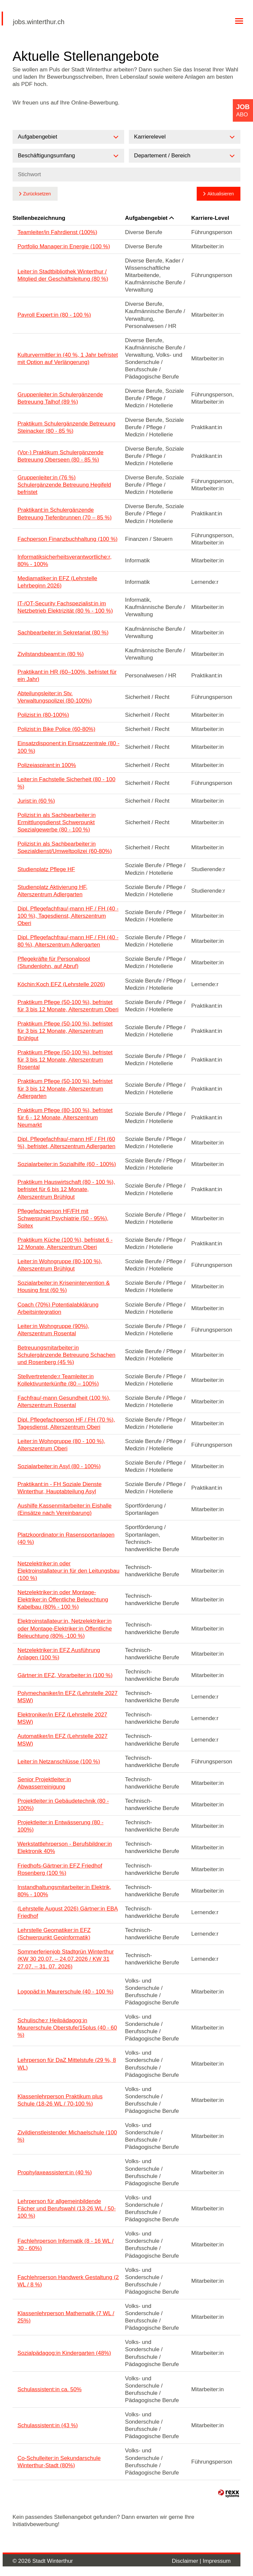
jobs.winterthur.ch (39, 21)
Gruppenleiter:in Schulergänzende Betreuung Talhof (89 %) (60, 398)
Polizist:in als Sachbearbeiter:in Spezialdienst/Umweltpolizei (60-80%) (65, 847)
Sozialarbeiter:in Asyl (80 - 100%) (59, 1466)
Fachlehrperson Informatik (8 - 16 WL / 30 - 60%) (66, 2244)
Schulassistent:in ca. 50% (50, 2389)
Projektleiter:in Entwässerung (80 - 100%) (61, 1826)
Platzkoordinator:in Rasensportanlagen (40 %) (66, 1538)
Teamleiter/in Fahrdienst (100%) (57, 232)
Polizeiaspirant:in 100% (47, 765)
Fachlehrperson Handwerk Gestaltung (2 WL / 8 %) (68, 2281)
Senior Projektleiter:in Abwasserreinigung (44, 1783)
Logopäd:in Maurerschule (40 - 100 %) (66, 1992)
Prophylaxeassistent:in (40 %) (55, 2172)
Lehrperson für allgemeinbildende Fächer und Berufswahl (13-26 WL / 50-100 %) (67, 2208)
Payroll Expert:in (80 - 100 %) (54, 315)
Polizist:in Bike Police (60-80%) (56, 729)
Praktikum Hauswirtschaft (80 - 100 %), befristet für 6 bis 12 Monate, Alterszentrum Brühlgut (66, 1189)
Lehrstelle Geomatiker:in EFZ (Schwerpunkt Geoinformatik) (54, 1934)
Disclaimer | (187, 2561)
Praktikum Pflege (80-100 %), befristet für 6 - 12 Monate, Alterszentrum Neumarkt (65, 1117)
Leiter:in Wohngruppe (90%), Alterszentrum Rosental (53, 1330)
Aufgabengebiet (149, 218)
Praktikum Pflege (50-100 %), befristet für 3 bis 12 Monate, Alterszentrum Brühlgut (65, 1031)
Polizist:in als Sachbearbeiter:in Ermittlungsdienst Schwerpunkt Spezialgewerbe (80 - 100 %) (57, 822)
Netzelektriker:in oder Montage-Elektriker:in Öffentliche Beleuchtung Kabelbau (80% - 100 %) (63, 1599)
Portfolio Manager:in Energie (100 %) (64, 246)
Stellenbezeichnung (39, 218)
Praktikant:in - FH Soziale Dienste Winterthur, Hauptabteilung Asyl (60, 1488)
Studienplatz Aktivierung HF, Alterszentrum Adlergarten (53, 891)
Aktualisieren (220, 193)
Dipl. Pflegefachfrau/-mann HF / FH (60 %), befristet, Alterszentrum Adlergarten (67, 1142)
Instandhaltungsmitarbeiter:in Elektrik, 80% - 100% (64, 1891)
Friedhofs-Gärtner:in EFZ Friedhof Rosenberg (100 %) (60, 1869)
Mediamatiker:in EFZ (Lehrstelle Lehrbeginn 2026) (57, 582)
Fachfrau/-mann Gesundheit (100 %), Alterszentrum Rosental (64, 1401)
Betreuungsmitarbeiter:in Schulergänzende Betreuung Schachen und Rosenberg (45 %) (67, 1355)
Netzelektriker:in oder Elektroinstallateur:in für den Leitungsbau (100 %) (69, 1570)
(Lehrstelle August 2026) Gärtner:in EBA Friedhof (68, 1912)
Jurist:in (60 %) (36, 801)
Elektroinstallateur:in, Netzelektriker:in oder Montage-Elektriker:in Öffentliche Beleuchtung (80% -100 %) (65, 1628)
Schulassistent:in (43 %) (48, 2425)
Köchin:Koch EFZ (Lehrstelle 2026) (61, 984)
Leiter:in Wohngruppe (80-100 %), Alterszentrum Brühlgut (60, 1265)
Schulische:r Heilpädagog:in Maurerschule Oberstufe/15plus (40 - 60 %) (67, 2027)
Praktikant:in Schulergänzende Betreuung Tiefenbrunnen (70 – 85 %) (65, 513)
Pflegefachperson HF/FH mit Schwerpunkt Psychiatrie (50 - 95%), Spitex (63, 1218)
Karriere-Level (210, 218)
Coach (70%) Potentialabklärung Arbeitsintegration (58, 1308)
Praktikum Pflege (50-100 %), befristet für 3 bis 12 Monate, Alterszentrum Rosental (65, 1059)
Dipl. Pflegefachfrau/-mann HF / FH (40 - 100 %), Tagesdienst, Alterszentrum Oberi (68, 916)
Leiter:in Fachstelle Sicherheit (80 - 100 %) (67, 783)
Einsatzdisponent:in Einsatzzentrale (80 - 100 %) (69, 747)
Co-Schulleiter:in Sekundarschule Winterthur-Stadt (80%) (59, 2462)
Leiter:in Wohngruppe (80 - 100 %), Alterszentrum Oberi (61, 1445)
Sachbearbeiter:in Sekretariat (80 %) (63, 632)
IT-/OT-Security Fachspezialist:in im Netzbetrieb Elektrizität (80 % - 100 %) (65, 607)
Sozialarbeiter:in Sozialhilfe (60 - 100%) (67, 1164)
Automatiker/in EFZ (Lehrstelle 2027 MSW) (63, 1740)
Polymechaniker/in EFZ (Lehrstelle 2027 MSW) (68, 1697)
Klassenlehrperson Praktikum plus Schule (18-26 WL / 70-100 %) (60, 2100)
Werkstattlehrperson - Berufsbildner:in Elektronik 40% (65, 1847)
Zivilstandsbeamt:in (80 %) (51, 654)
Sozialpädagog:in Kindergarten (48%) (64, 2353)
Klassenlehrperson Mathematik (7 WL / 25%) (66, 2317)
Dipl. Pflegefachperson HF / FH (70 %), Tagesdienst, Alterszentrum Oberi (66, 1423)
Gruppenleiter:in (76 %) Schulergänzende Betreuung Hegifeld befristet (64, 484)
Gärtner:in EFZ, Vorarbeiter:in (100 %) (65, 1675)
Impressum (216, 2561)
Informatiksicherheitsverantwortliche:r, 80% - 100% (65, 560)
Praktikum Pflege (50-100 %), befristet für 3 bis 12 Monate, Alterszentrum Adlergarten (65, 1088)
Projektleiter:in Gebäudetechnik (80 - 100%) (63, 1804)
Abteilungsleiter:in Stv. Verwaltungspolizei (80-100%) (55, 697)
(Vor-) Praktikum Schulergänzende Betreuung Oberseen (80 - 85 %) (61, 456)
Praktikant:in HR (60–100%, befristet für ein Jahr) (67, 675)
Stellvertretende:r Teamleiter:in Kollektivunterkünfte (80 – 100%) (58, 1380)
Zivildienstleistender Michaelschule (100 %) (67, 2136)
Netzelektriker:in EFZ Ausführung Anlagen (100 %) (59, 1654)
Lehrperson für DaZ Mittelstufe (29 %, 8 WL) (67, 2064)
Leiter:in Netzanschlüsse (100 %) (59, 1761)
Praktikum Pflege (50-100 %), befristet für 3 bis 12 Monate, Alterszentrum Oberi (68, 1006)
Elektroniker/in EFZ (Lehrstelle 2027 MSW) (62, 1718)
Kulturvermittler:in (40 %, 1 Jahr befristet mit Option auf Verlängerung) (68, 358)
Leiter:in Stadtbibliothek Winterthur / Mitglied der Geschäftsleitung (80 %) (63, 275)
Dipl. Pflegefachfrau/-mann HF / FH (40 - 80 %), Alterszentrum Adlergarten (68, 941)
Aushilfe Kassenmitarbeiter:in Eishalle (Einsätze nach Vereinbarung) (65, 1509)
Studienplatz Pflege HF (46, 869)
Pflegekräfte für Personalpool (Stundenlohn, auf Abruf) (54, 962)
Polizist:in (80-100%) (43, 715)
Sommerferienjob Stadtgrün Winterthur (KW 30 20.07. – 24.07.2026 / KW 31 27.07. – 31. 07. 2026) (66, 1959)
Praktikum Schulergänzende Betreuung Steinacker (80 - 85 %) (67, 427)
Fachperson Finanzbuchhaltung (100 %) (68, 539)
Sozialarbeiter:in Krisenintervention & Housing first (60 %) (64, 1286)
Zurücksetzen (37, 193)
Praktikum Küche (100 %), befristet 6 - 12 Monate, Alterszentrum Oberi (65, 1243)
